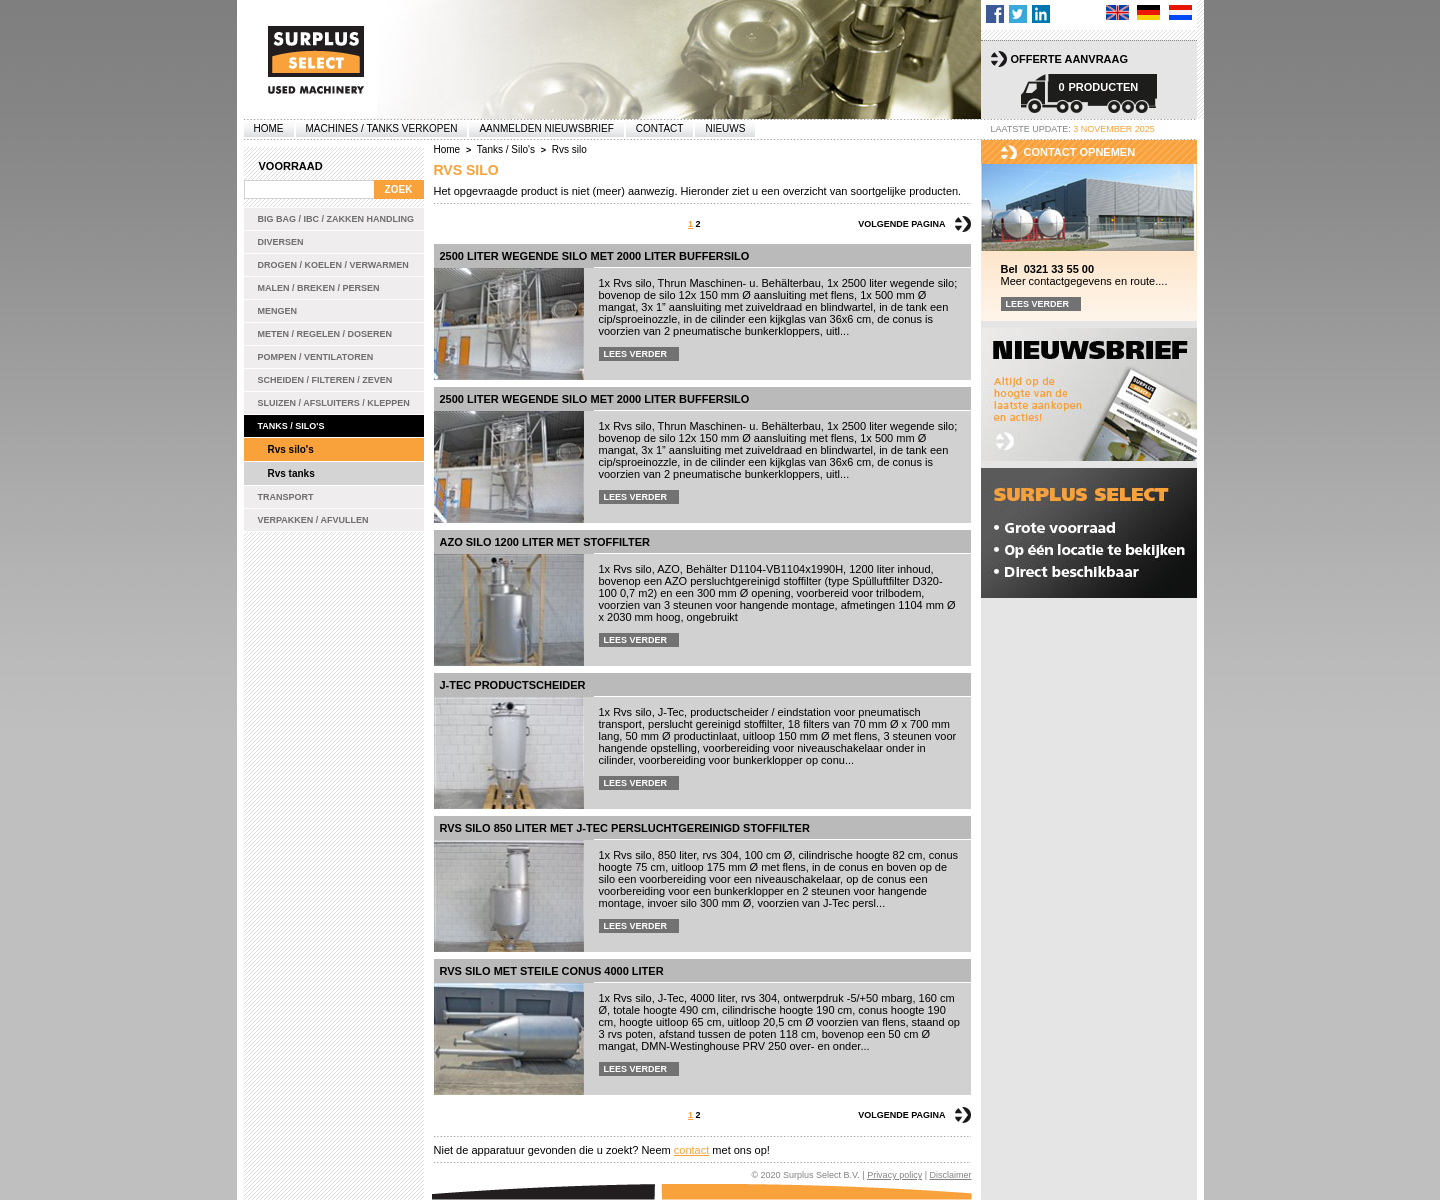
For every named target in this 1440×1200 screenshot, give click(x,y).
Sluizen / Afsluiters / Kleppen (334, 403)
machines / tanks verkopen (382, 128)
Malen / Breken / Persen (319, 288)
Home (269, 128)
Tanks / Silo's (291, 426)
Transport (286, 497)
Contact (660, 128)
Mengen (278, 311)
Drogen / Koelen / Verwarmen (333, 265)
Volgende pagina (901, 224)
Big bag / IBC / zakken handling (336, 219)
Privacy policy (894, 1175)
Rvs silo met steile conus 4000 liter (552, 971)
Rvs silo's (291, 449)
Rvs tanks (291, 473)
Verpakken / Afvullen (313, 520)
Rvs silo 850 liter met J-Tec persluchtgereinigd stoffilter (625, 828)
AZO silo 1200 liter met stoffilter (545, 542)
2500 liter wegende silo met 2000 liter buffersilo (595, 256)
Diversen (281, 242)
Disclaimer (950, 1175)
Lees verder (636, 354)
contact (691, 1150)
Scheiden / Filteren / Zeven (325, 380)
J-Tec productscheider (513, 685)
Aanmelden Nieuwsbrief (546, 128)
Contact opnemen (1080, 152)
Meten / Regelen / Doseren (325, 334)
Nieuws (725, 128)
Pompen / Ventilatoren (316, 357)
